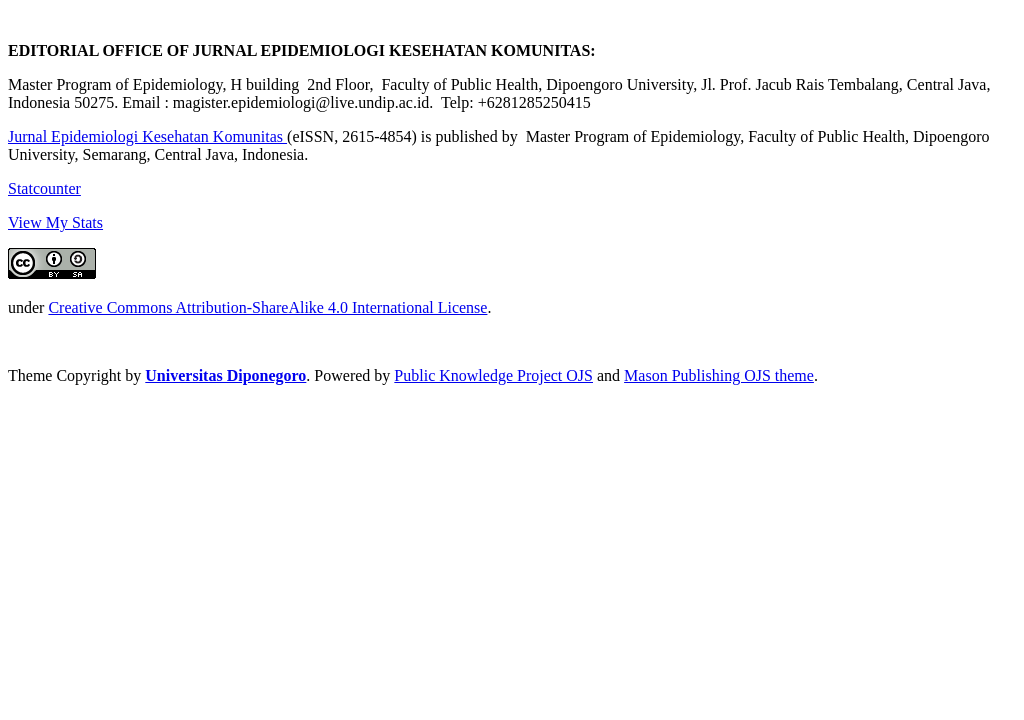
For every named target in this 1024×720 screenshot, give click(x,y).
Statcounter (44, 188)
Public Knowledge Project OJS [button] (493, 375)
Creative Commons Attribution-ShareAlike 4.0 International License (267, 307)
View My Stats (55, 222)
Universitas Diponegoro (225, 375)
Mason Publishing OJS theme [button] (719, 375)
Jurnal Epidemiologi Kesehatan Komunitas (147, 136)
